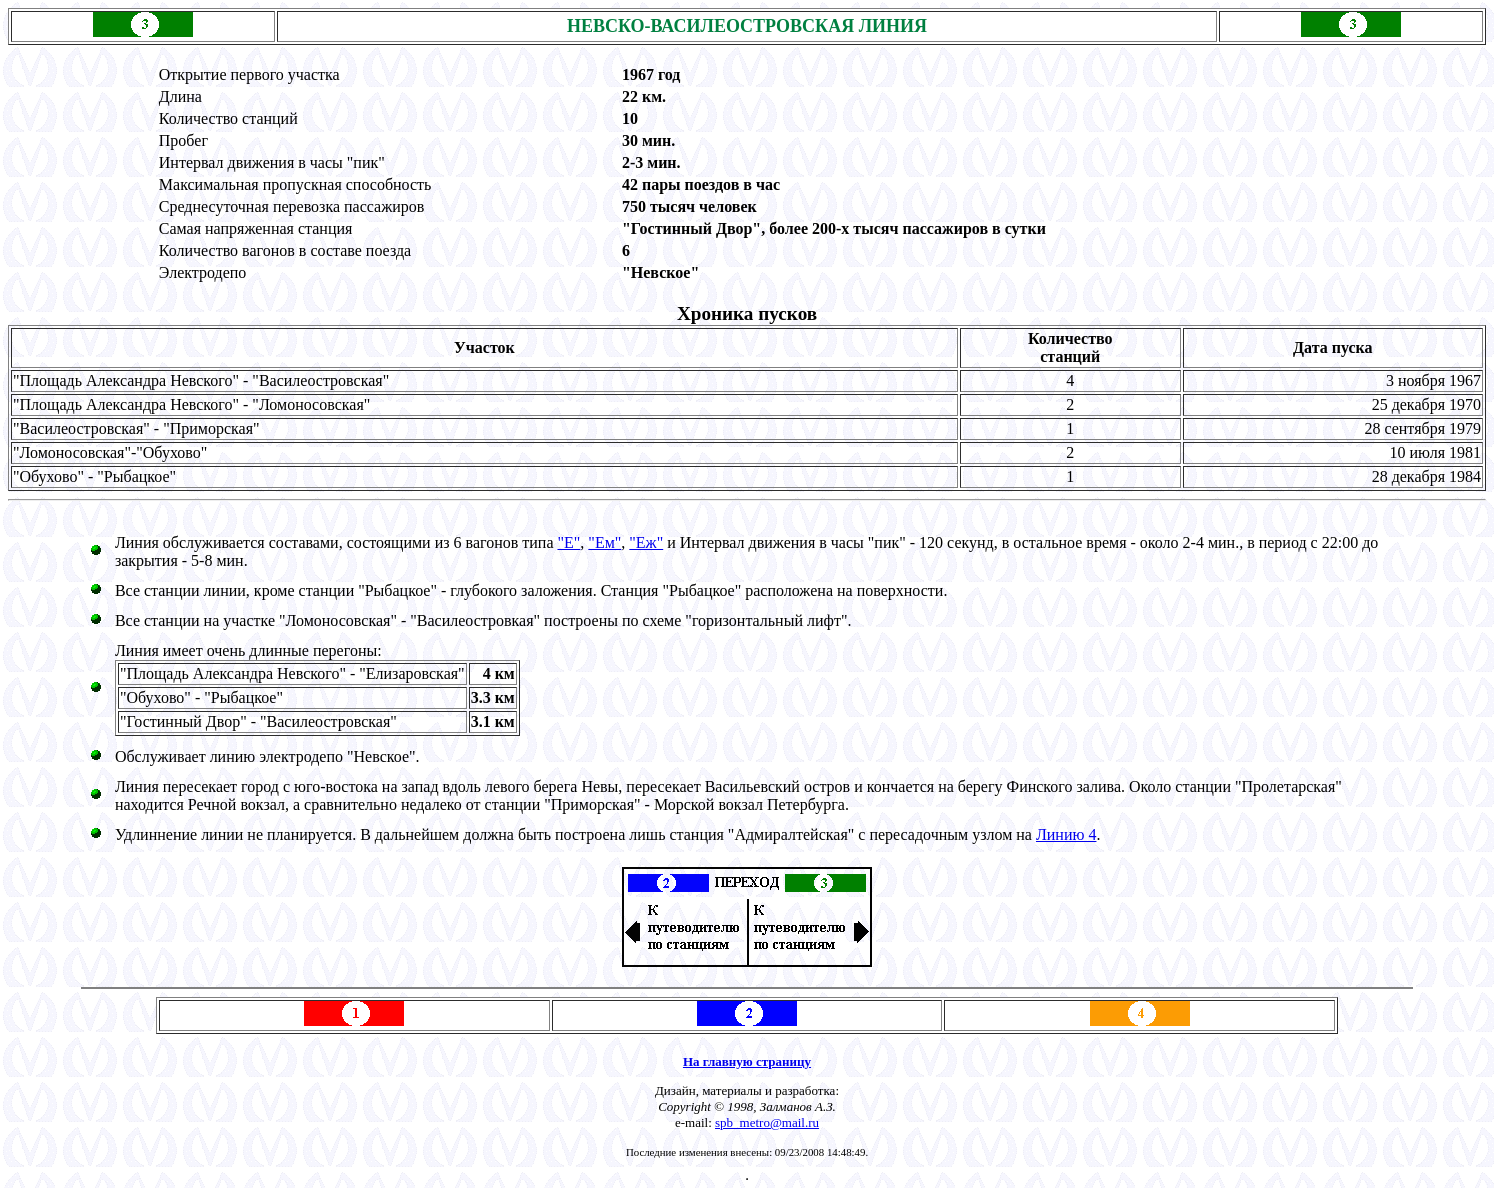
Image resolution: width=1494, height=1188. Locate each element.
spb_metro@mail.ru (767, 1122)
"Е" (569, 542)
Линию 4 (1066, 834)
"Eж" (646, 542)
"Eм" (604, 542)
